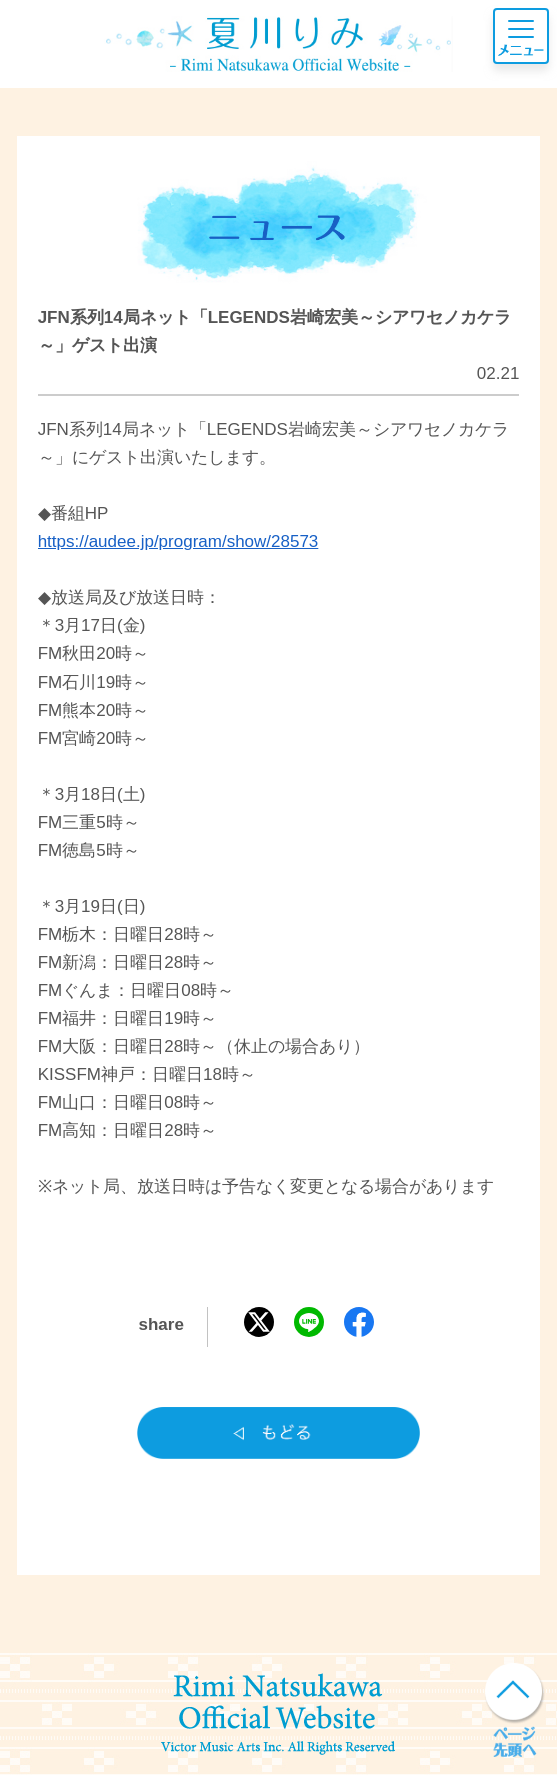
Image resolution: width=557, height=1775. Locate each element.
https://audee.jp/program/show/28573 (178, 541)
